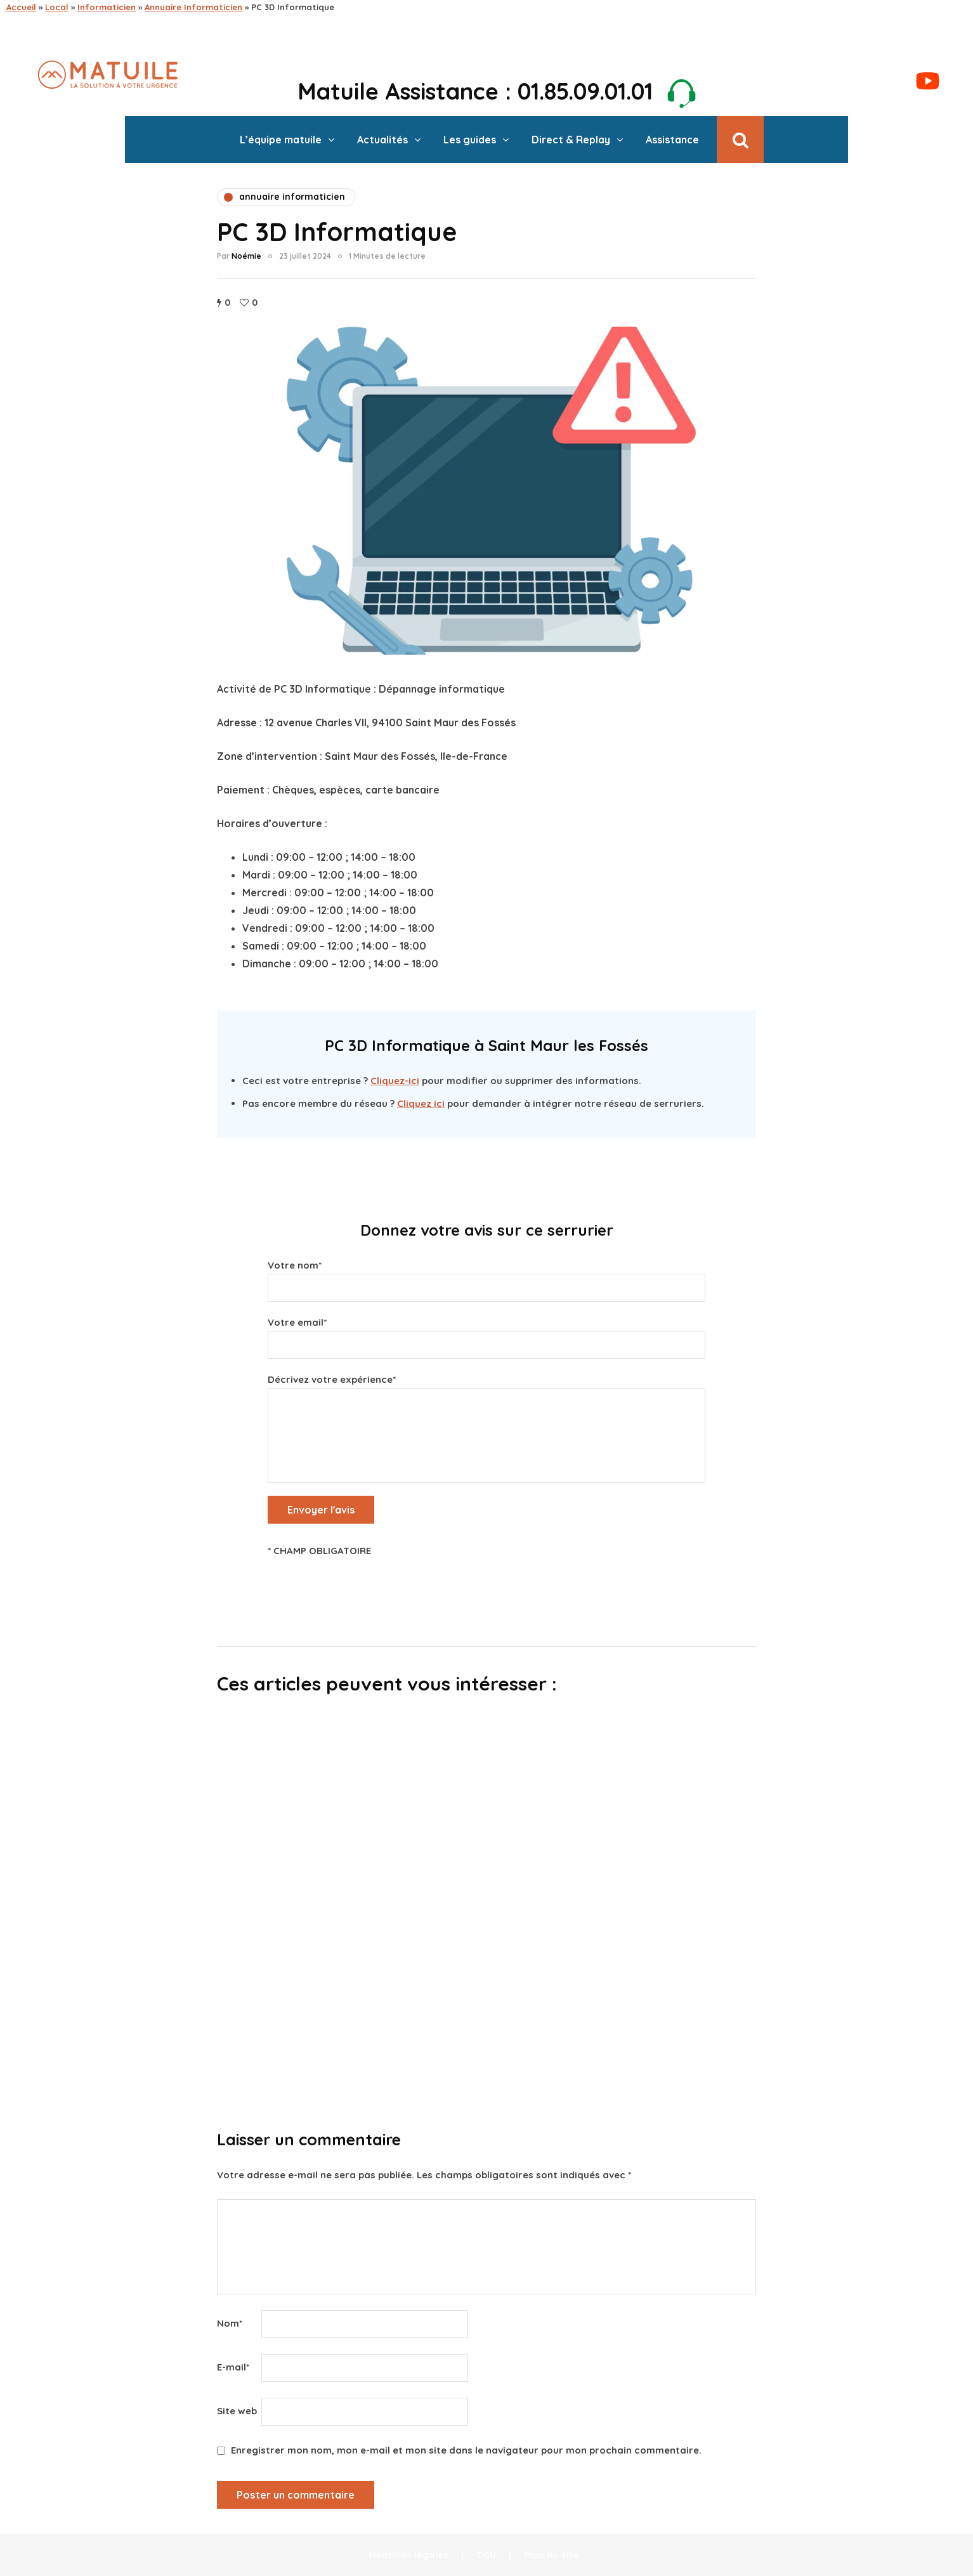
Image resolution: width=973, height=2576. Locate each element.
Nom (229, 2323)
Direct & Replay (571, 139)
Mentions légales (408, 2555)
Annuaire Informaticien (193, 7)
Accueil (21, 7)
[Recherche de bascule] (740, 139)
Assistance (672, 139)
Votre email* (486, 1334)
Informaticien (106, 7)
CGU (486, 2555)
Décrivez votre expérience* (486, 1408)
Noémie (246, 256)
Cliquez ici (421, 1103)
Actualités (382, 139)
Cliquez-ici (394, 1081)
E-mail (233, 2367)
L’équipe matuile (281, 139)
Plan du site (551, 2555)
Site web (237, 2411)
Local (57, 7)
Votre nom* (486, 1277)
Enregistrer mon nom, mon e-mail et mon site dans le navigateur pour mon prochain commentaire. (466, 2450)
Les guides (469, 139)
